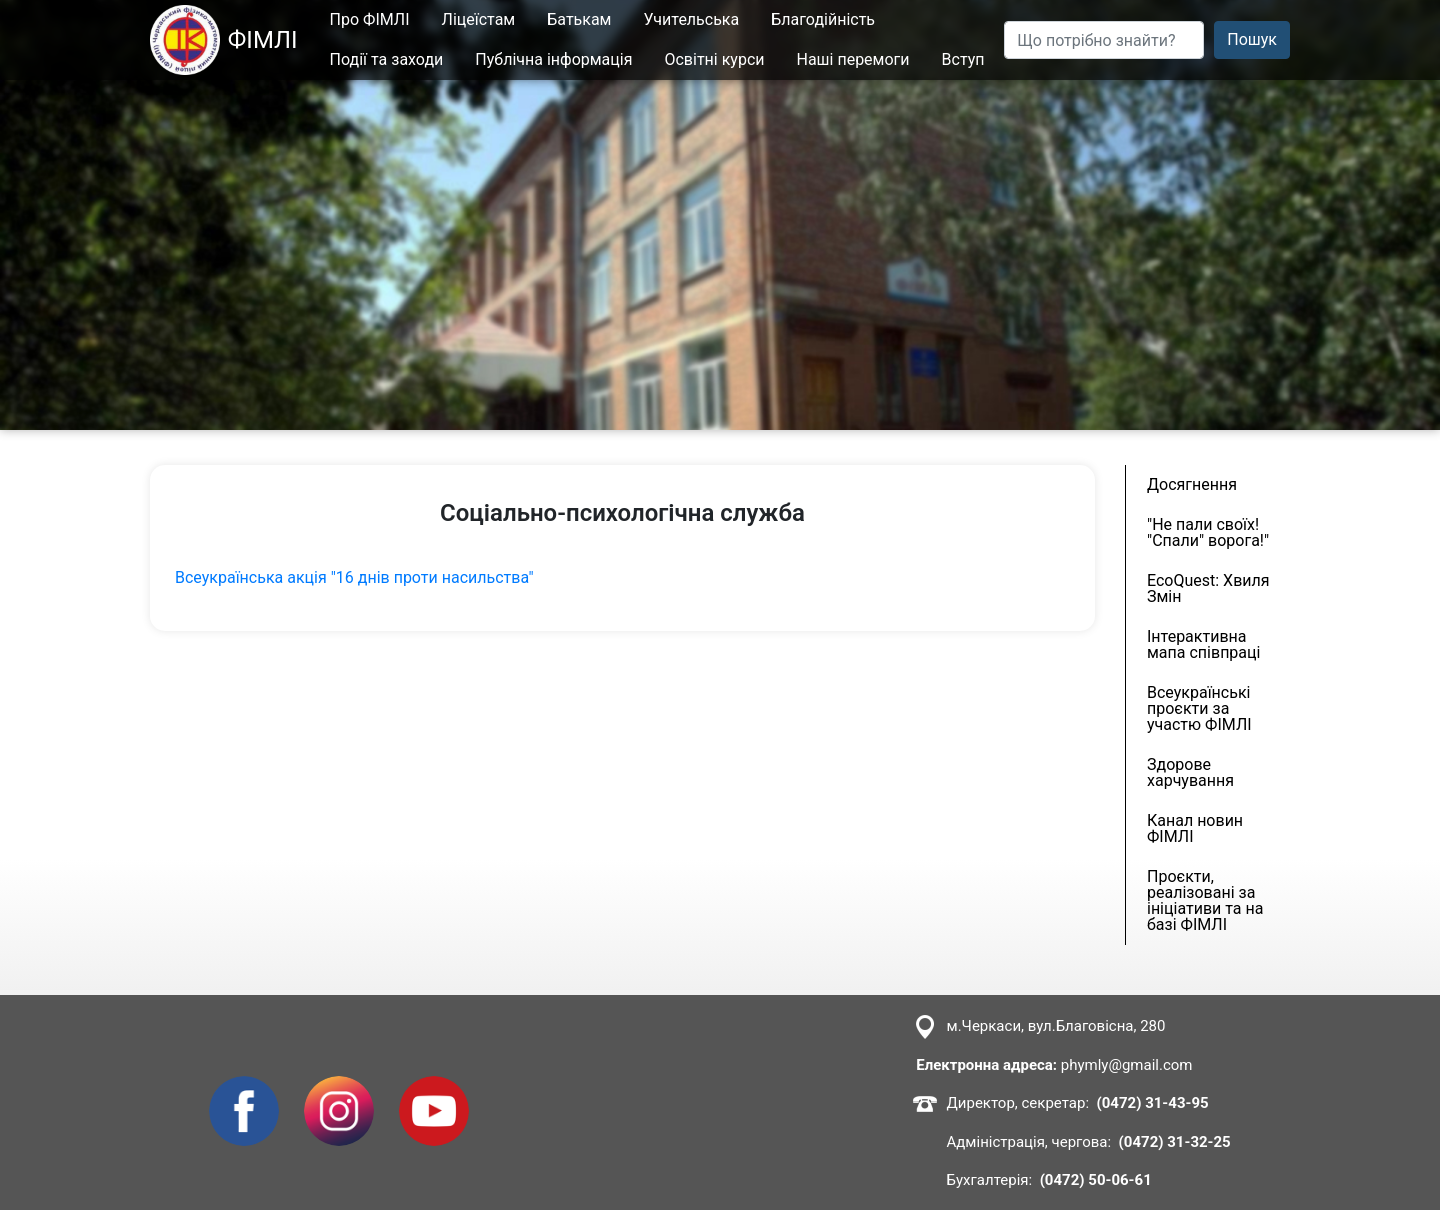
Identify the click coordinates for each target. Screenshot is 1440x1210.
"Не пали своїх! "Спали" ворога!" (1208, 532)
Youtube (428, 1087)
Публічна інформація (554, 59)
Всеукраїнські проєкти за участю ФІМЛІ (1199, 708)
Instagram (339, 1087)
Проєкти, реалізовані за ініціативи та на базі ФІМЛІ (1205, 900)
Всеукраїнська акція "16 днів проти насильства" (354, 577)
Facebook (243, 1087)
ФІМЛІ (224, 40)
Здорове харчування (1190, 772)
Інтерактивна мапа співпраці (1203, 644)
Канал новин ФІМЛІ (1195, 828)
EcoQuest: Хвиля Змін (1208, 588)
